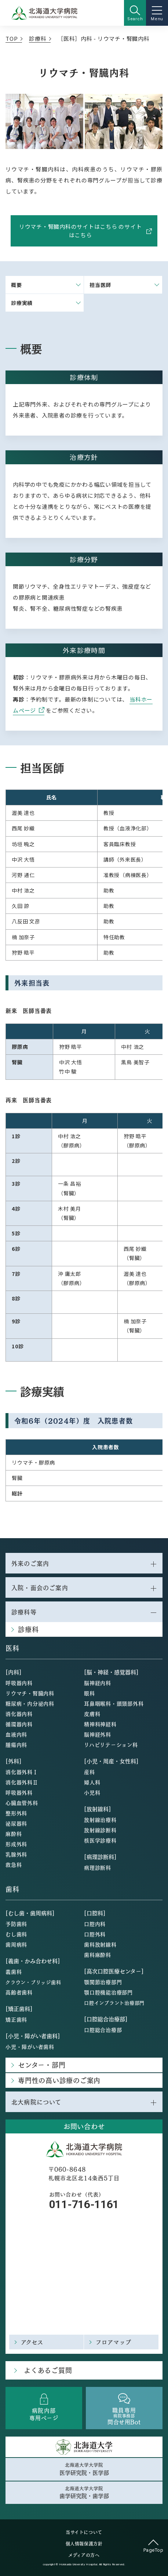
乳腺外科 (16, 1854)
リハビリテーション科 (111, 1745)
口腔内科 (95, 1924)
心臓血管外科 (22, 1803)
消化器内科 (19, 1714)
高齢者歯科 (19, 1992)
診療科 (37, 38)
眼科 (89, 1693)
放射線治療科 (100, 1820)
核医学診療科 (100, 1840)
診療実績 (22, 302)
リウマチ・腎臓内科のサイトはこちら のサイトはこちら (85, 231)
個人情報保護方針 (84, 2543)
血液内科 (16, 1734)
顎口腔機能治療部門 (108, 1992)
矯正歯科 (16, 2019)
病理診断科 (97, 1867)
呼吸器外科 (19, 1792)
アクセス (32, 2342)
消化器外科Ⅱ (22, 1782)
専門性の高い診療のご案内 (59, 2080)
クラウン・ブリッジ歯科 (33, 1982)
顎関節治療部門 (103, 1982)
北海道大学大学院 (84, 2469)
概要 (16, 284)
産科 (89, 1772)
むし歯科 (16, 1934)
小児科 (92, 1792)
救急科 (14, 1864)
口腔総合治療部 (103, 2030)
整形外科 (16, 1813)
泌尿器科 (16, 1823)
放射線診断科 (100, 1830)
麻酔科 (14, 1834)
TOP (12, 38)
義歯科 (14, 1972)
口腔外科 (95, 1934)
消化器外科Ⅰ (22, 1772)
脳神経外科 (97, 1734)
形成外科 (16, 1844)
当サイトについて (84, 2532)
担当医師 (100, 284)
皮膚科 (92, 1714)
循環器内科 (19, 1724)
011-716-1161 (84, 2204)
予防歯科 (16, 1924)
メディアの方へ (83, 2555)
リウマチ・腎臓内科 (30, 1693)
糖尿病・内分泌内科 (30, 1703)
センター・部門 (41, 2065)
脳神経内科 (97, 1683)
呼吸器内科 (19, 1683)
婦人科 (92, 1782)
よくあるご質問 (48, 2370)
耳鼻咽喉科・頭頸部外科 (113, 1703)
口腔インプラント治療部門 (114, 2002)
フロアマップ (113, 2342)
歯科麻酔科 (97, 1955)
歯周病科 (16, 1944)
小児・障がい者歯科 (30, 2047)
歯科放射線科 (100, 1944)
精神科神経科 (100, 1724)
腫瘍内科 (16, 1745)
